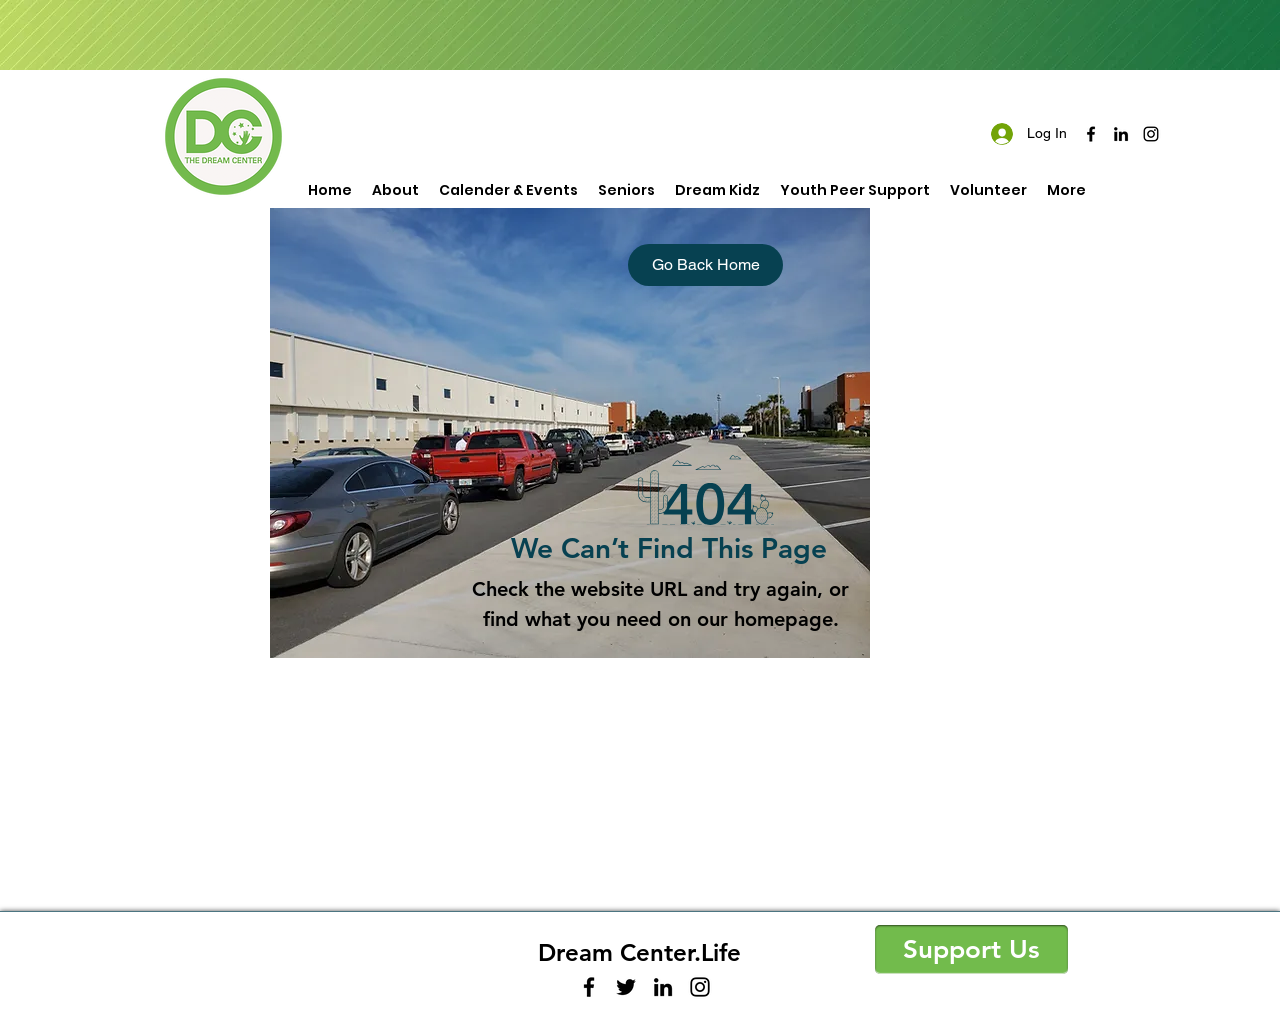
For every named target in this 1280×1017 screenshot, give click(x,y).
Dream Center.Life (639, 952)
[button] (971, 949)
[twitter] (626, 987)
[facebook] (1091, 134)
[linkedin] (1121, 134)
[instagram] (1151, 134)
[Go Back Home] (705, 265)
